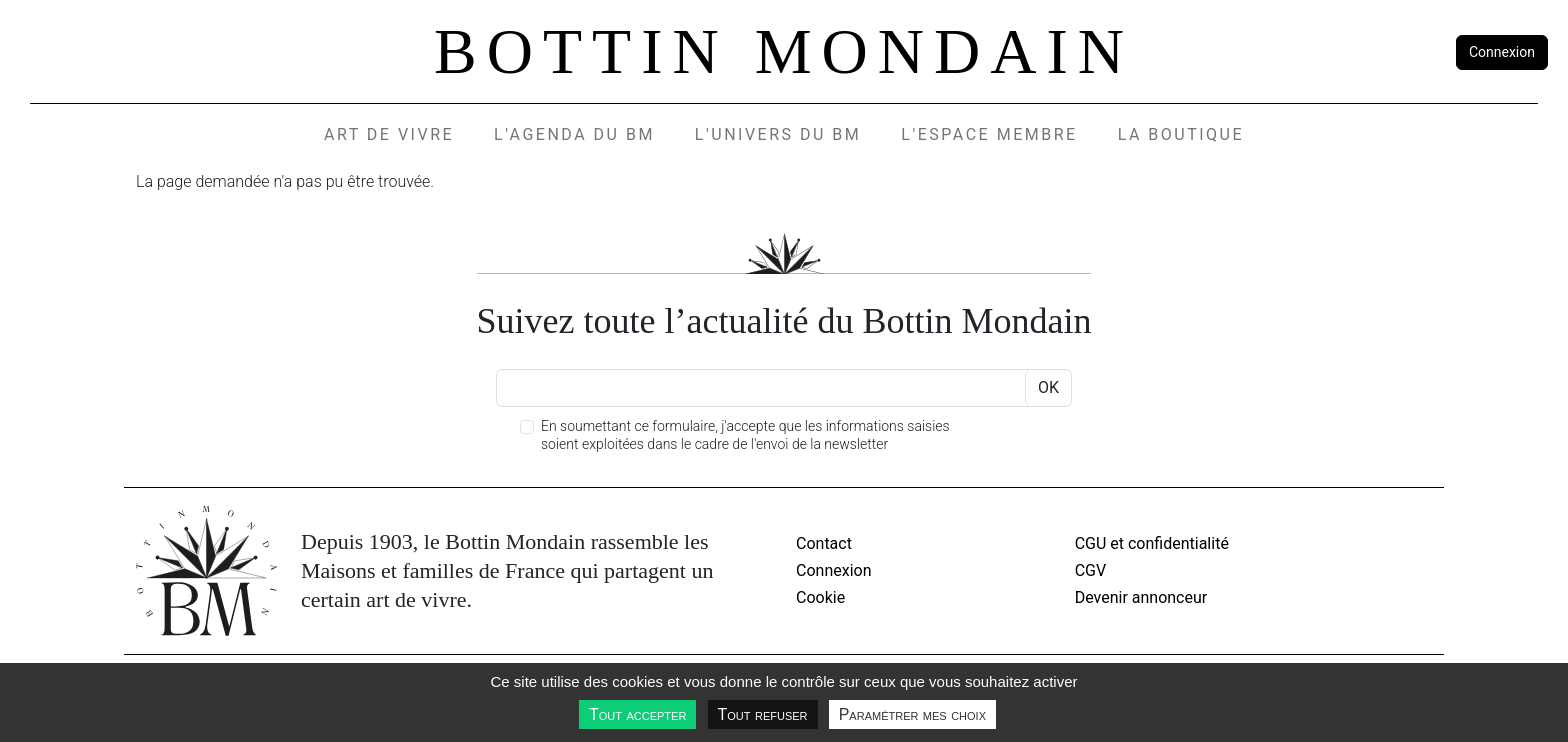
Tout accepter (637, 714)
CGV (1091, 570)
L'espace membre (989, 134)
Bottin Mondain (784, 51)
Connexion (1502, 52)
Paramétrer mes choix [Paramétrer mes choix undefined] (912, 714)
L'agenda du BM (574, 134)
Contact (824, 543)
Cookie (820, 597)
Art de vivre (389, 134)
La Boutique (1181, 134)
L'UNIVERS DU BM (778, 134)
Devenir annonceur (1141, 597)
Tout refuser (763, 714)
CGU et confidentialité (1152, 543)
